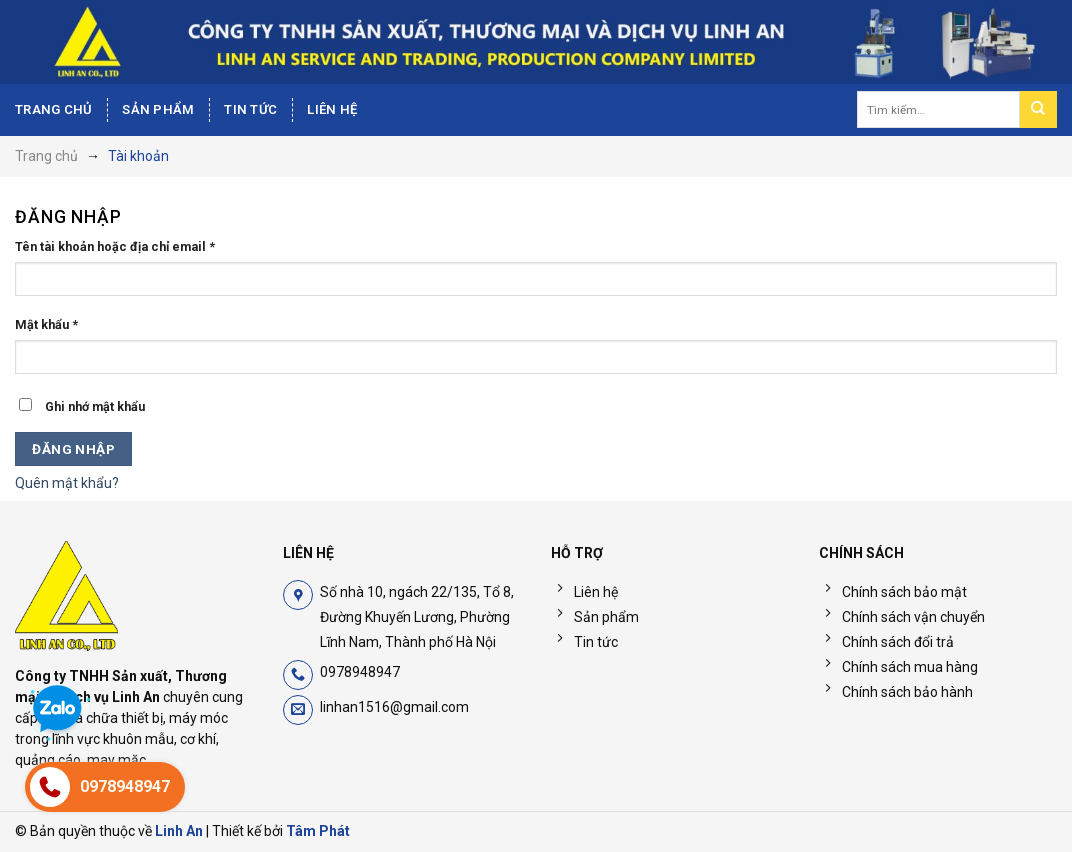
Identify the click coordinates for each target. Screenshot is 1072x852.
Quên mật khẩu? (67, 483)
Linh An (179, 831)
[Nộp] (1038, 109)
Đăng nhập (73, 449)
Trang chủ (53, 109)
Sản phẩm (158, 109)
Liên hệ (332, 109)
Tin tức (250, 109)
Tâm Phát (318, 831)
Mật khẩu (46, 324)
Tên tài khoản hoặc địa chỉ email (115, 246)
